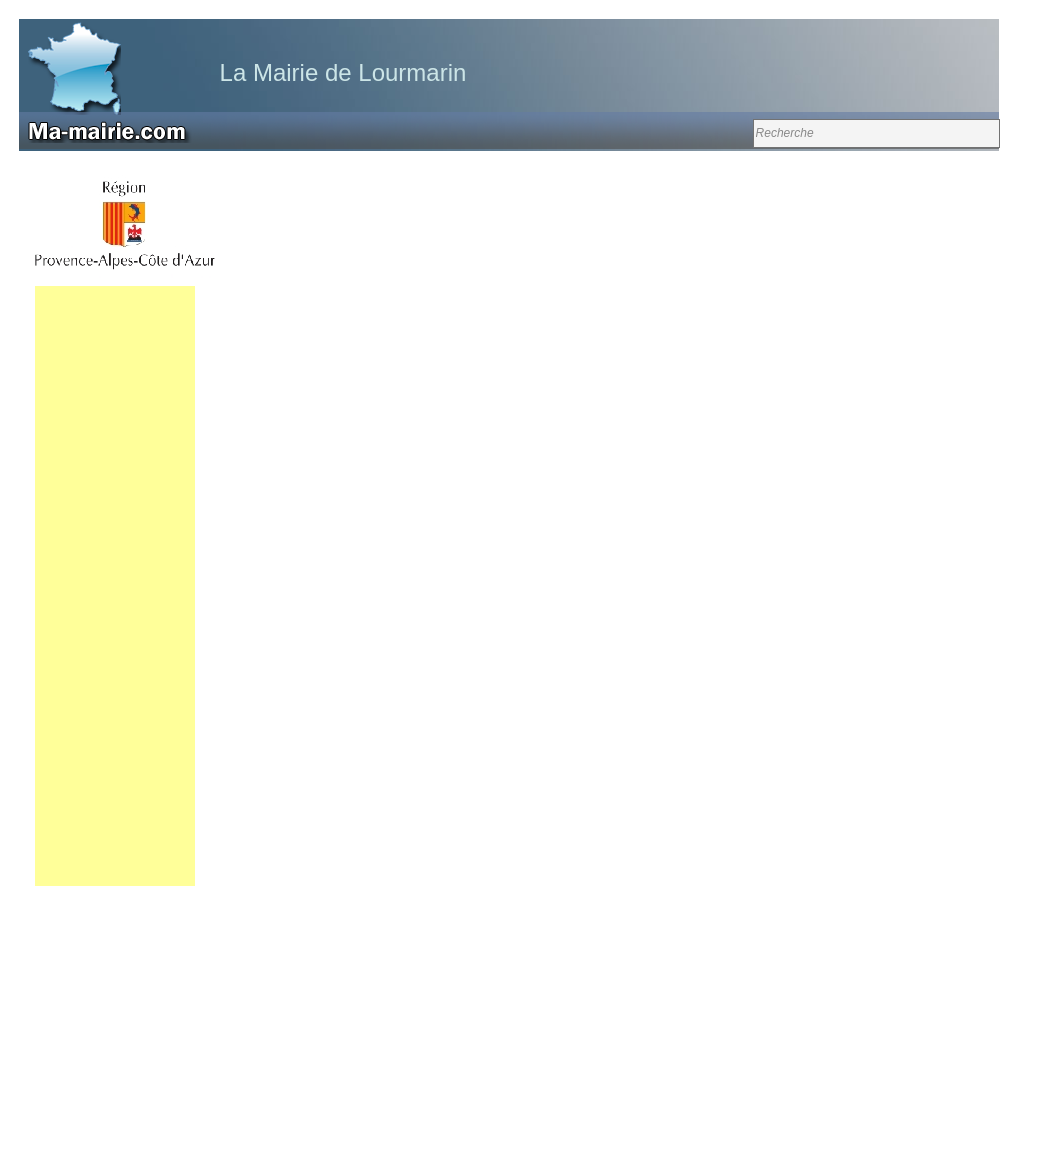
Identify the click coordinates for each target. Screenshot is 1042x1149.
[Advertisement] (115, 586)
